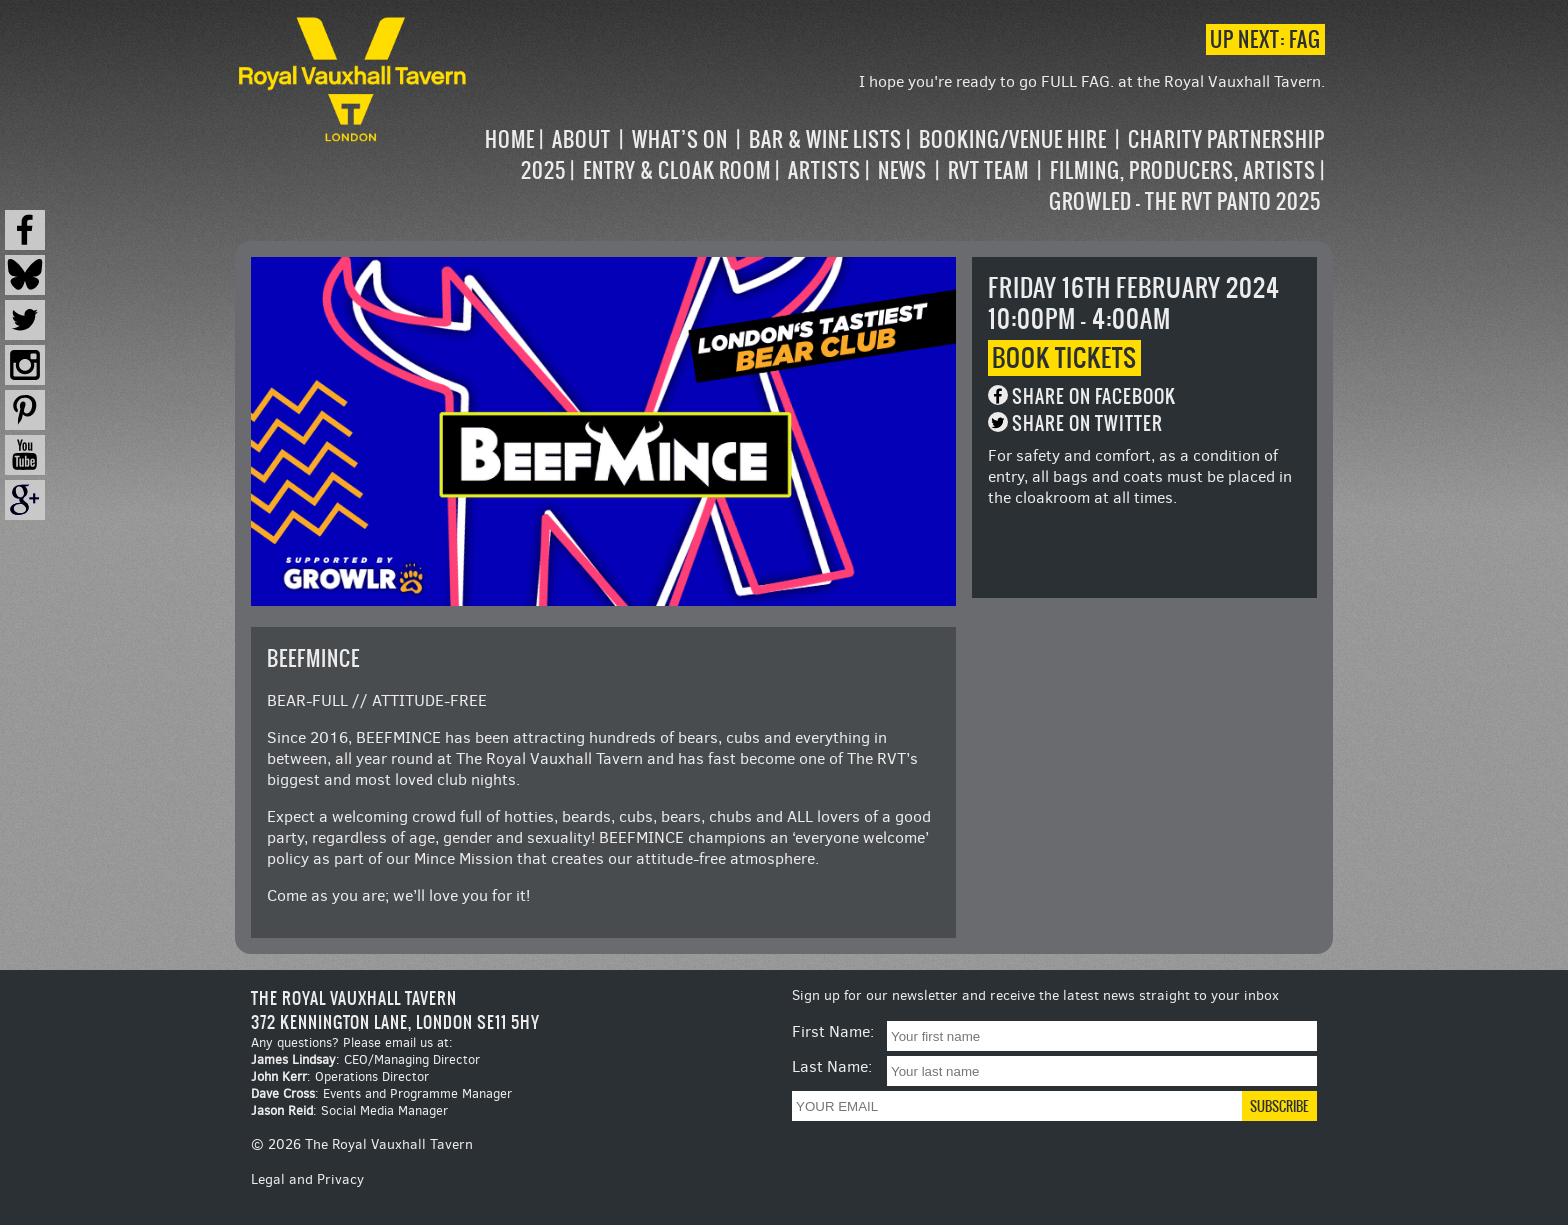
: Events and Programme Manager (381, 1093)
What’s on (680, 139)
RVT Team (988, 170)
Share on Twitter (1087, 423)
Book (1064, 358)
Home (510, 139)
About (581, 139)
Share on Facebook (1094, 396)
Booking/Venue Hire (1013, 139)
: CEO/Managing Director (365, 1059)
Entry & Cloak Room (677, 170)
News (902, 170)
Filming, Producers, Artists (1183, 170)
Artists (824, 170)
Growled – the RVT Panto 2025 (1185, 201)
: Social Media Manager (349, 1110)
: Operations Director (340, 1076)
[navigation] (898, 170)
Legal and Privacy (307, 1179)
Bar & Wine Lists (825, 139)
